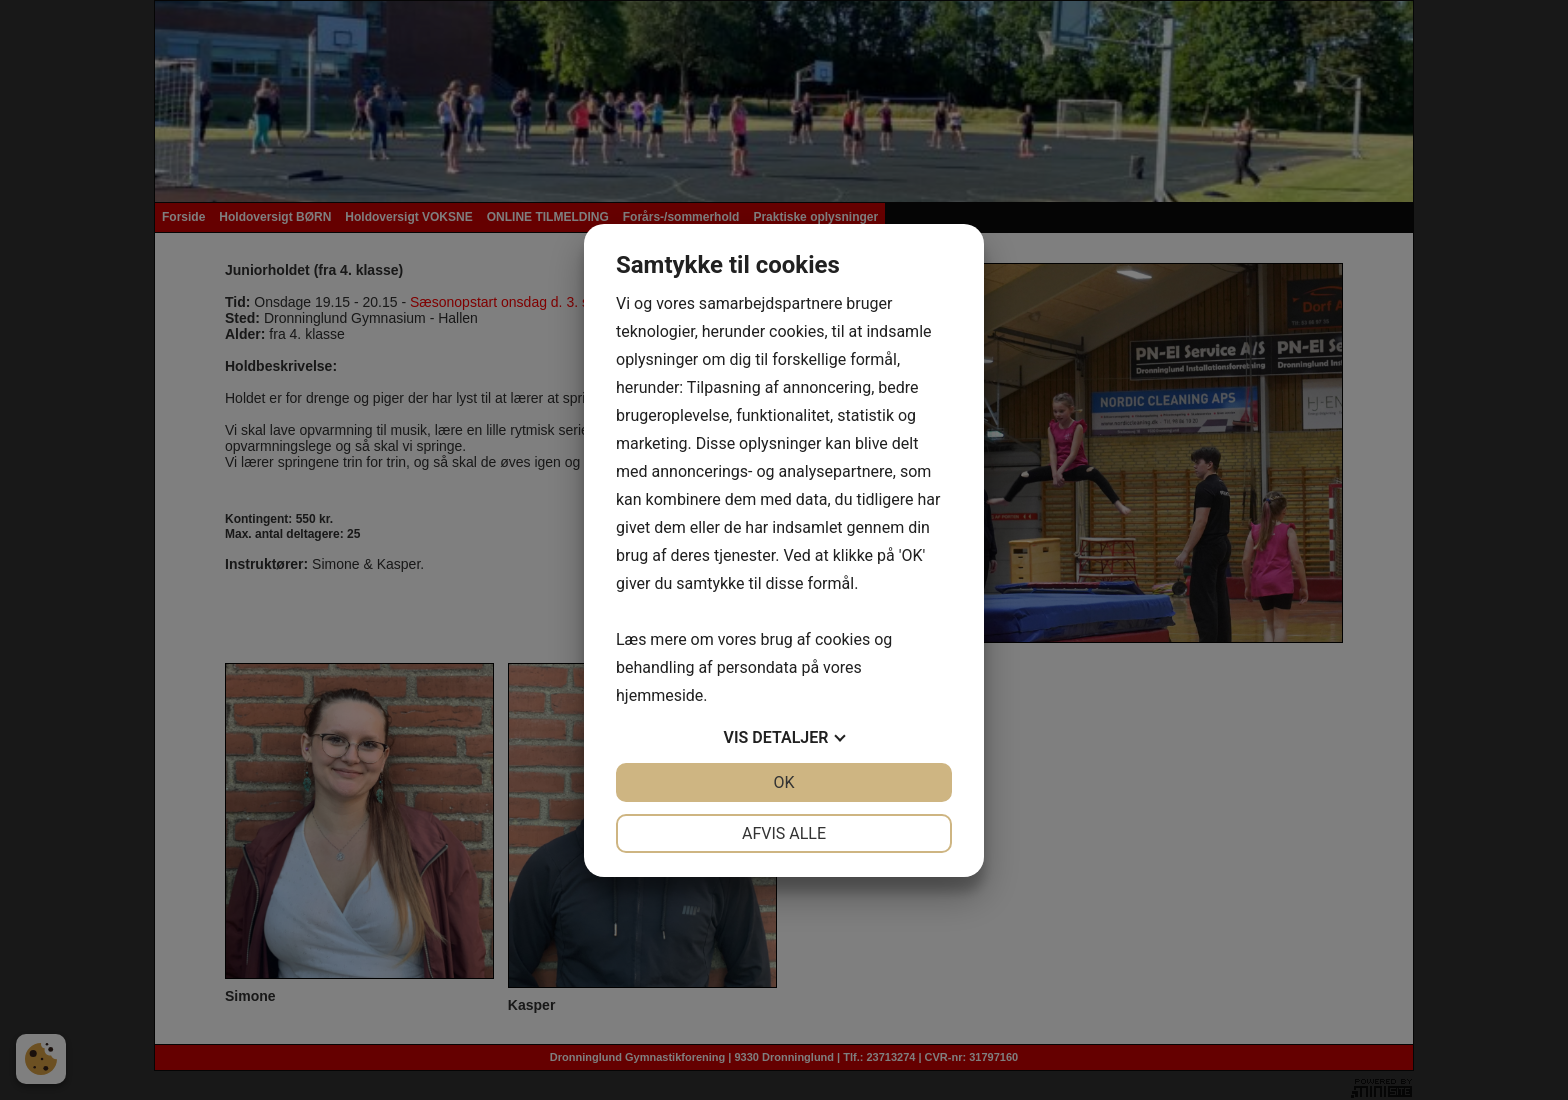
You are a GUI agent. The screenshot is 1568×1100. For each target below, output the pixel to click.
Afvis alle (784, 833)
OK (783, 782)
